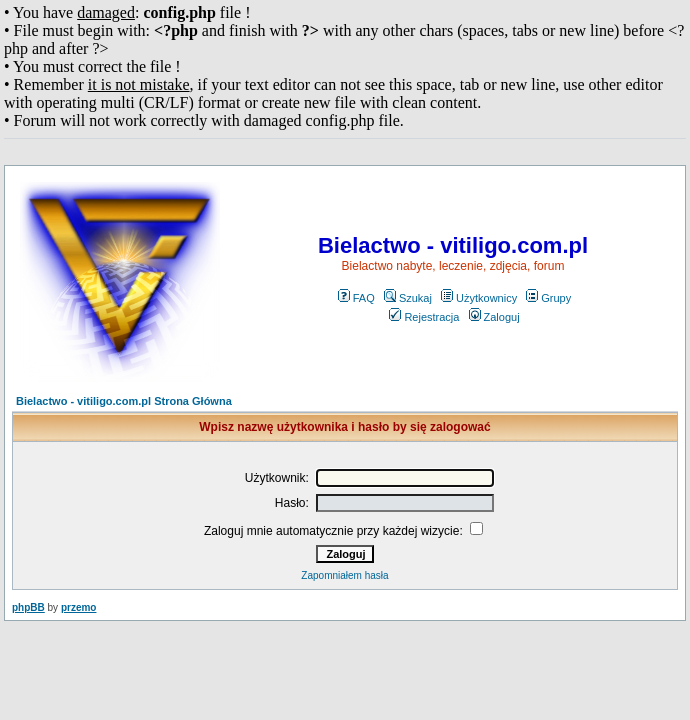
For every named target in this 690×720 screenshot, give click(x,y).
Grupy (548, 298)
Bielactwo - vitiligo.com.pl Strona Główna (124, 401)
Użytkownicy (479, 298)
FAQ (356, 298)
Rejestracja (424, 317)
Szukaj (408, 298)
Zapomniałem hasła (344, 575)
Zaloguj (494, 317)
